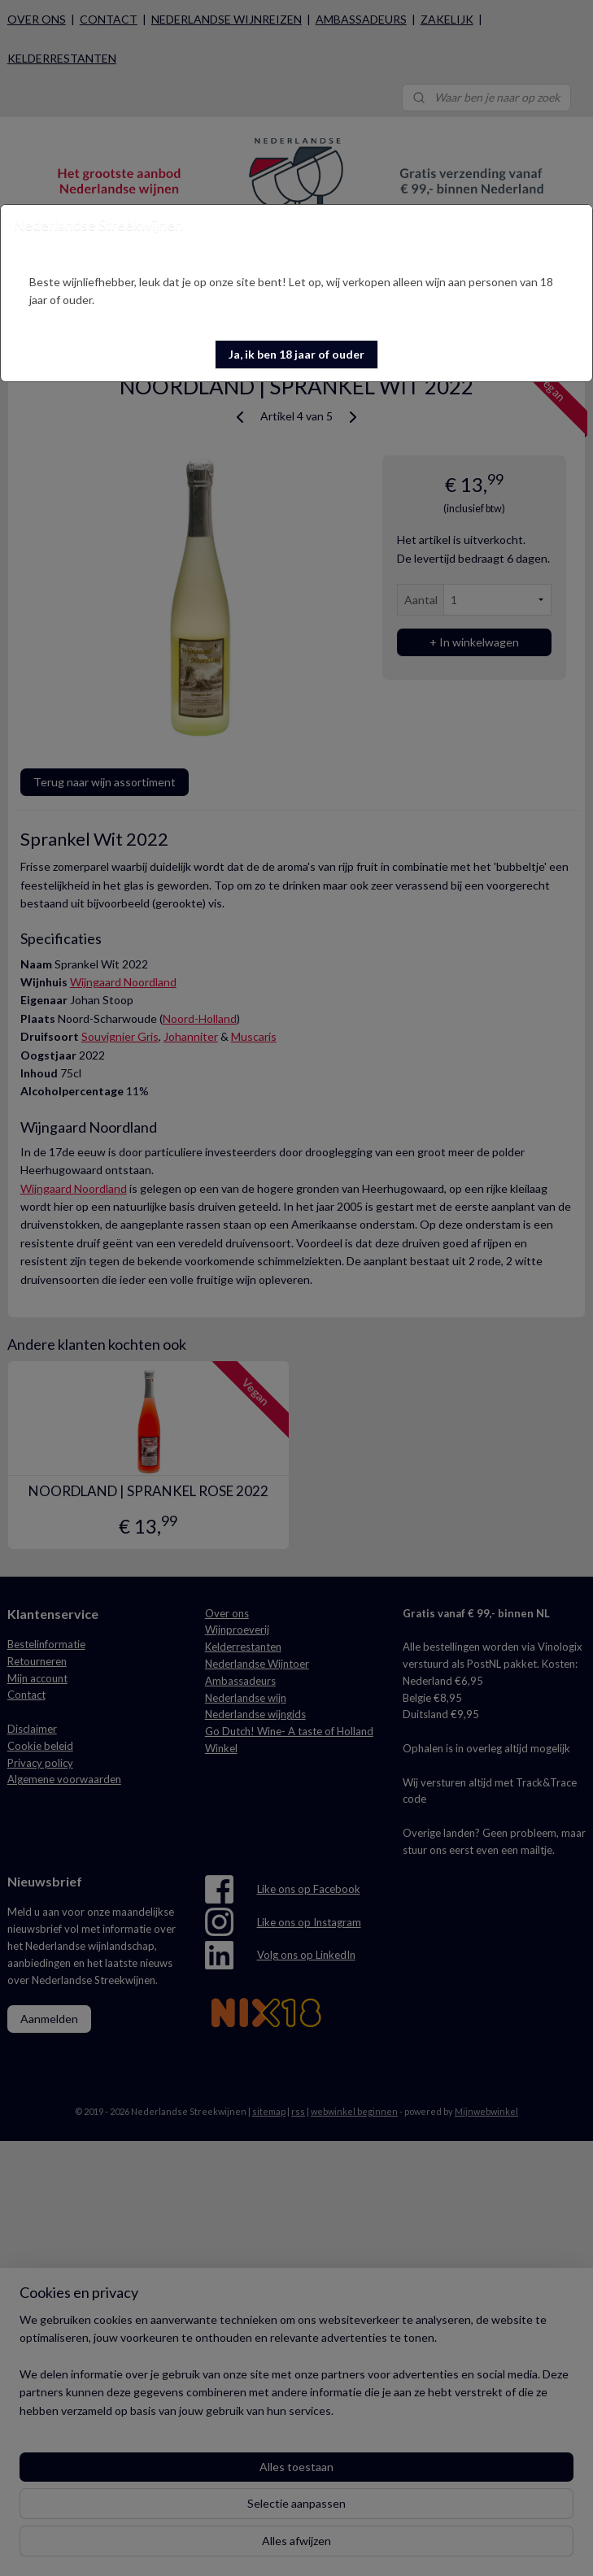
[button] (296, 354)
